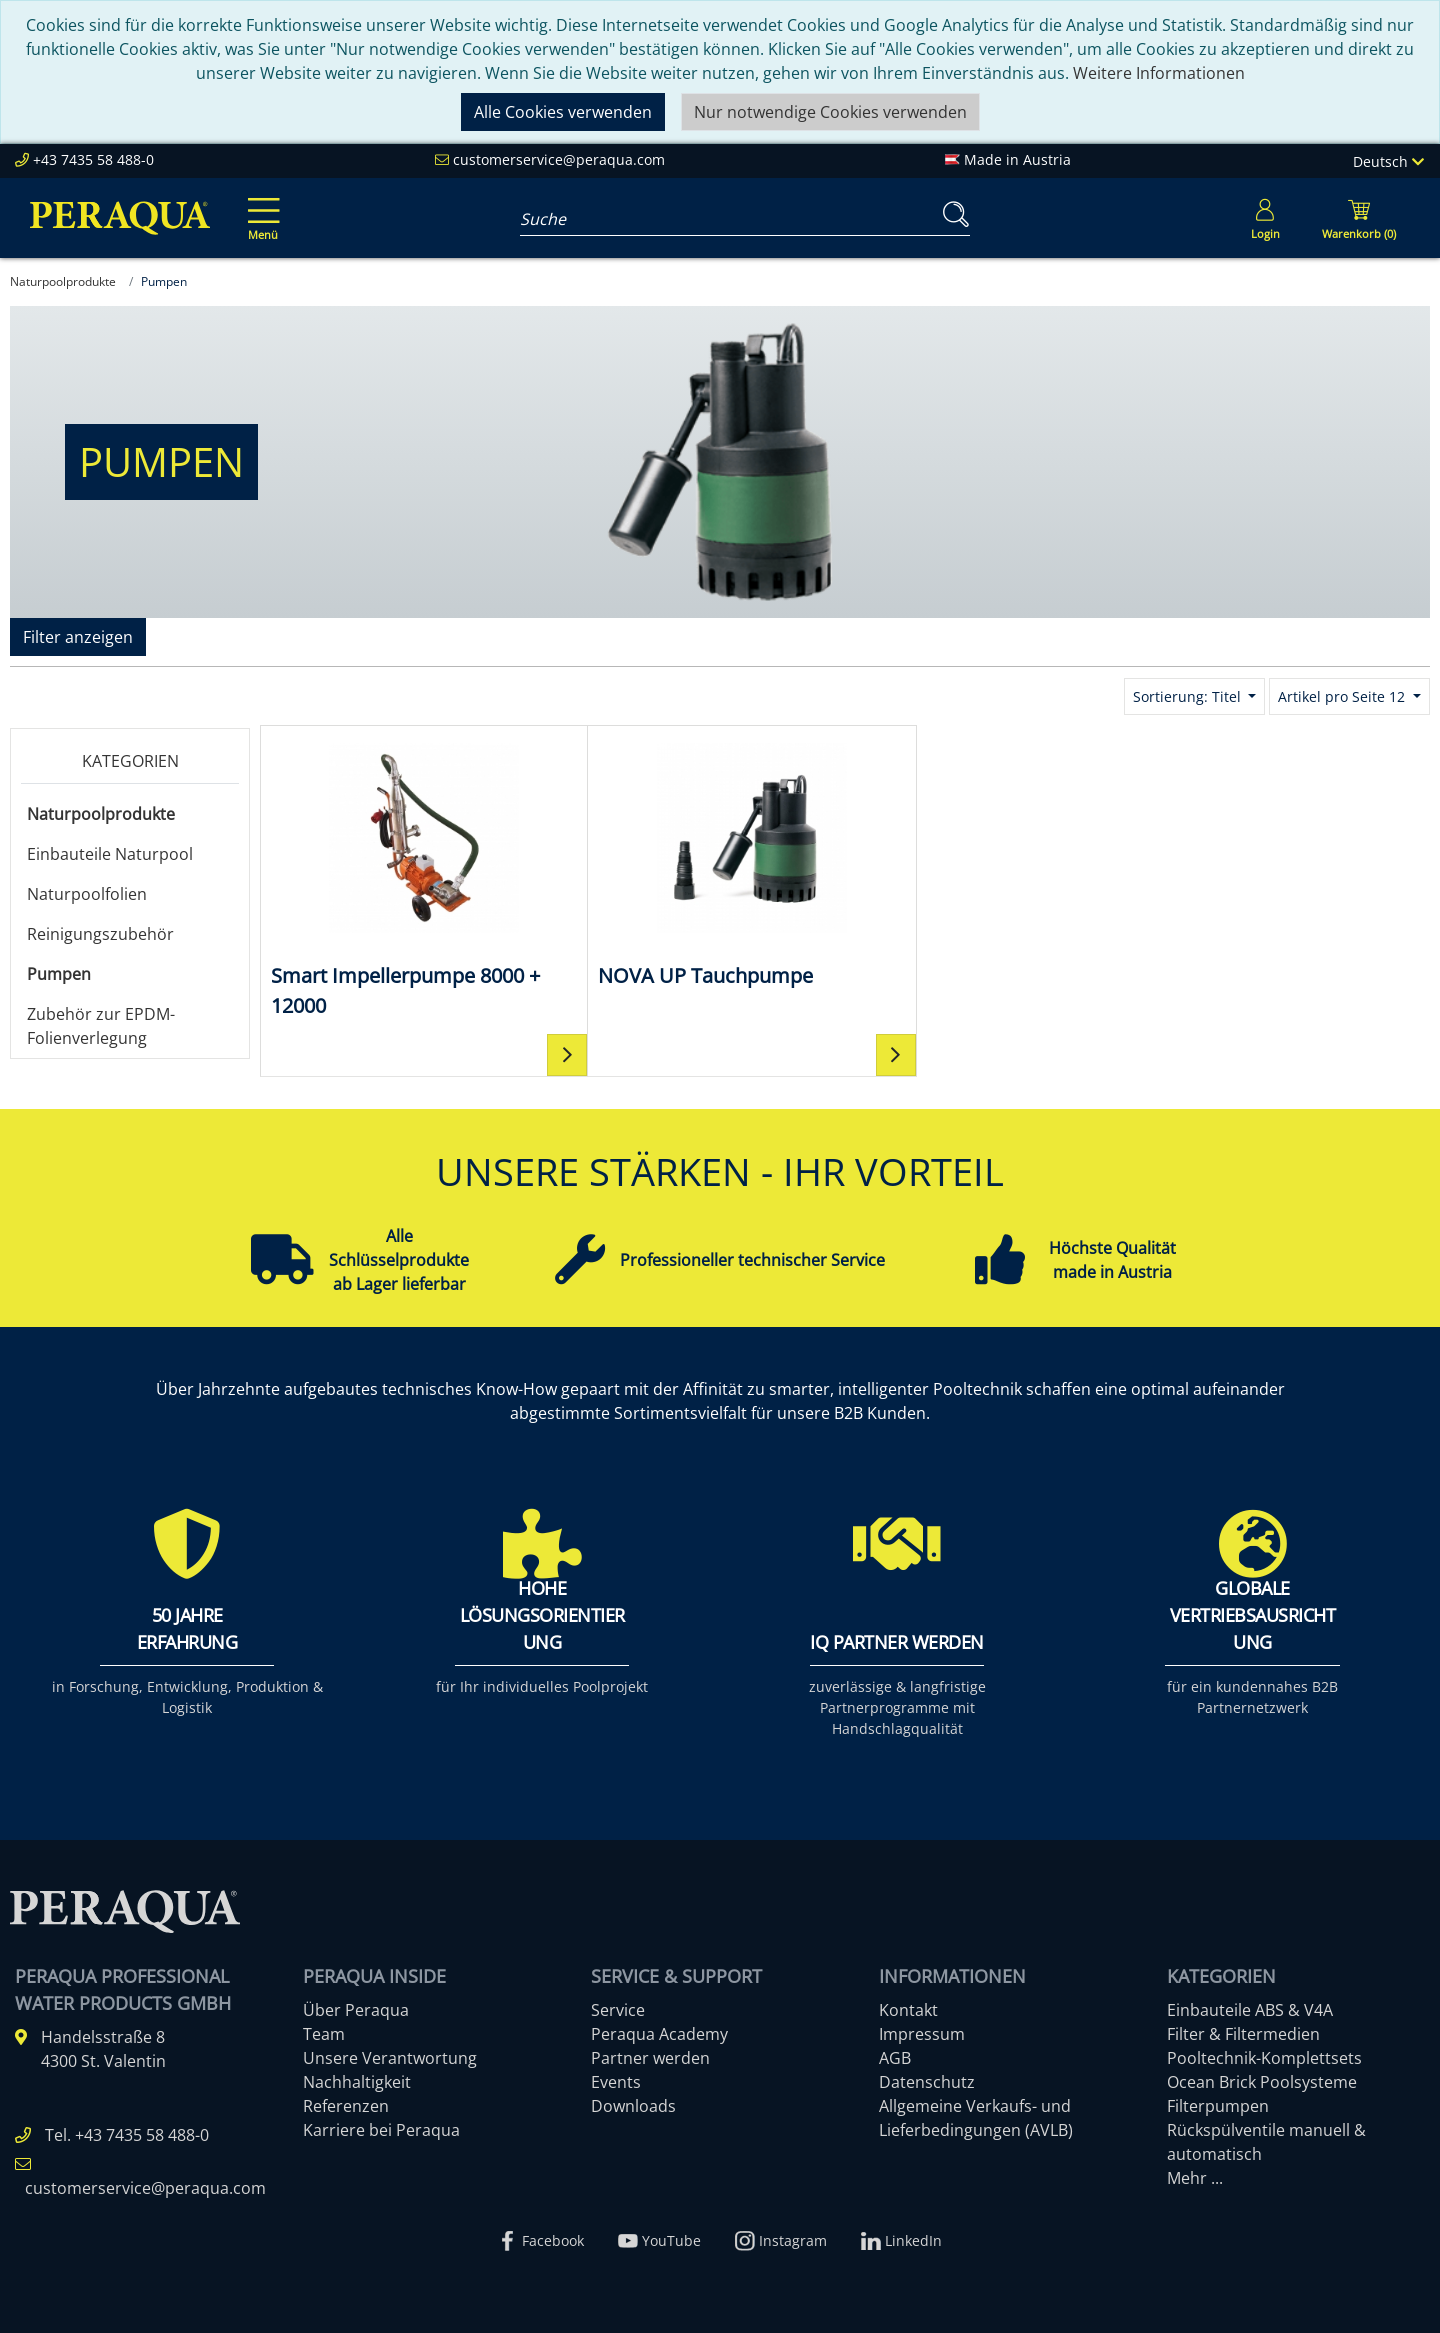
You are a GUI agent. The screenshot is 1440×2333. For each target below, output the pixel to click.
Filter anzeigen (78, 637)
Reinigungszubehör (100, 934)
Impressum (922, 2034)
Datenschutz (927, 2082)
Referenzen (346, 2106)
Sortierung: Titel (1189, 696)
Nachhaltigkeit (357, 2082)
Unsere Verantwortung (390, 2058)
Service (618, 2010)
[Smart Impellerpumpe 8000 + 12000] (406, 878)
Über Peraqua (356, 2010)
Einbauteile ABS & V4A (1250, 2010)
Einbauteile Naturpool (110, 854)
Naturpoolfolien (87, 894)
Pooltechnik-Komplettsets (1264, 2058)
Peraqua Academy (659, 2034)
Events (616, 2082)
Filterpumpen (1218, 2106)
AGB (895, 2058)
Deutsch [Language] (1388, 161)
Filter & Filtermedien (1243, 2034)
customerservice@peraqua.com (559, 159)
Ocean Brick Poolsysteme (1262, 2082)
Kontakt (908, 2010)
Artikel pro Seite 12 (1343, 696)
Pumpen (59, 974)
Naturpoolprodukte (101, 814)
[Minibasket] (1359, 218)
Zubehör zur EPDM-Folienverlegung (101, 1026)
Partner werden (650, 2058)
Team (324, 2034)
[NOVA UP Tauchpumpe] (699, 863)
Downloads (633, 2106)
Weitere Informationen (1159, 73)
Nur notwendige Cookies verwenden (830, 112)
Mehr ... (1195, 2178)
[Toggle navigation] (260, 205)
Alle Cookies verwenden (563, 112)
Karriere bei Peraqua (381, 2130)
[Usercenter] (1265, 218)
